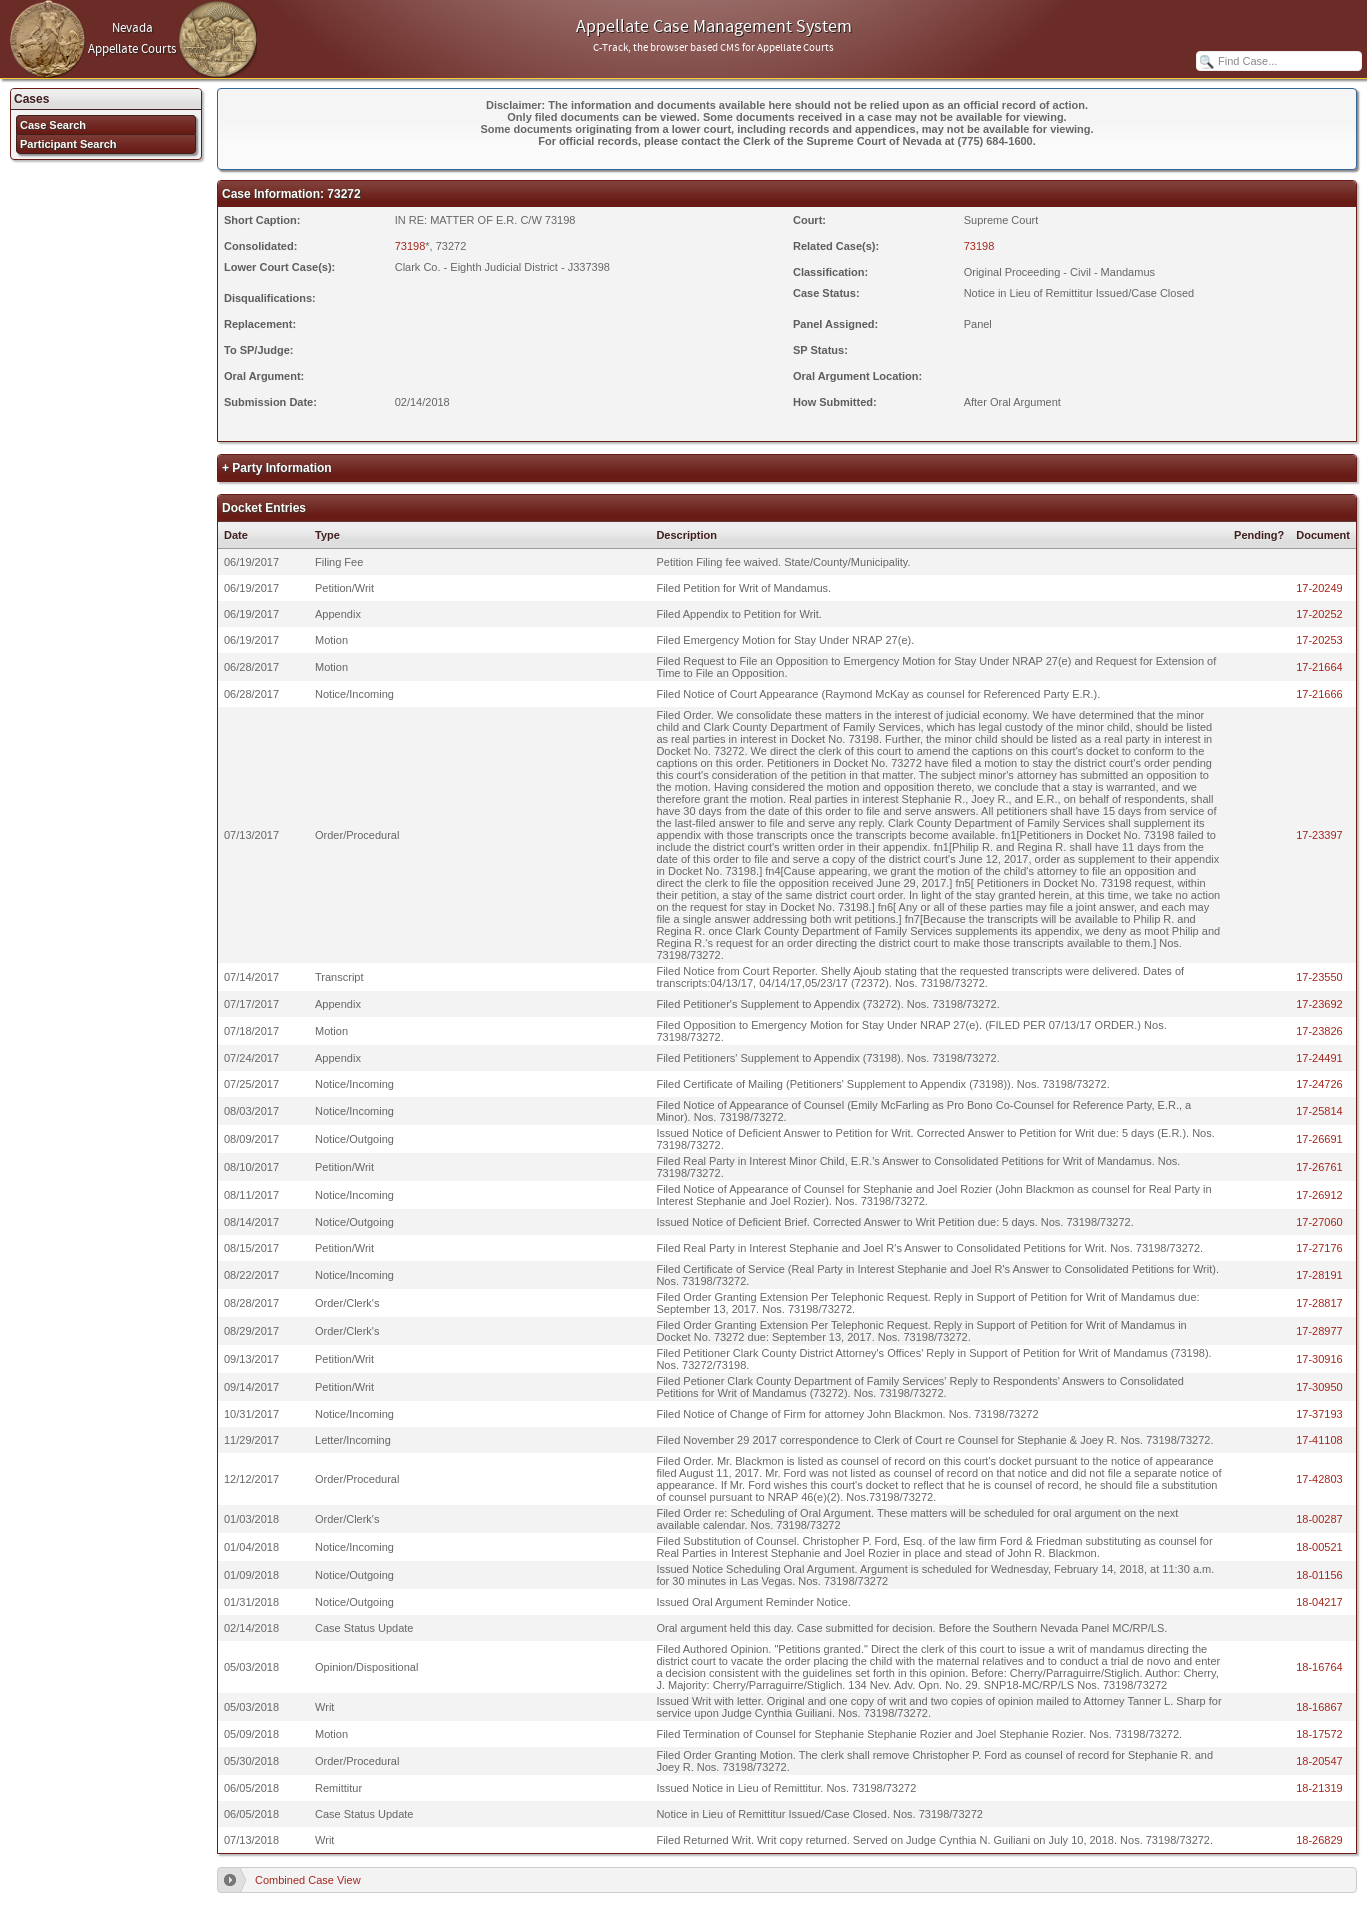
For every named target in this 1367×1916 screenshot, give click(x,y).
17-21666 (1319, 694)
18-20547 (1319, 1761)
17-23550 (1319, 977)
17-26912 (1319, 1195)
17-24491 (1319, 1058)
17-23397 (1319, 835)
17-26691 (1319, 1139)
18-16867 (1319, 1707)
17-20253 (1319, 640)
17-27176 (1319, 1248)
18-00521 (1319, 1547)
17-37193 (1319, 1414)
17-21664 (1319, 667)
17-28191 (1319, 1275)
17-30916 (1319, 1359)
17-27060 (1319, 1222)
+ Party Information (277, 468)
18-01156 (1319, 1575)
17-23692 (1319, 1004)
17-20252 (1319, 614)
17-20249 (1319, 588)
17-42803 (1319, 1479)
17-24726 (1319, 1084)
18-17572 (1319, 1734)
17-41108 (1319, 1440)
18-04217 (1319, 1602)
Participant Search (68, 144)
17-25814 (1319, 1111)
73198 (410, 246)
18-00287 (1319, 1519)
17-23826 (1319, 1031)
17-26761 (1319, 1167)
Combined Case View (308, 1880)
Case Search (53, 125)
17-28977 (1319, 1331)
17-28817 (1319, 1303)
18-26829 (1319, 1840)
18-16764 (1319, 1667)
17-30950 (1319, 1387)
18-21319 (1319, 1788)
